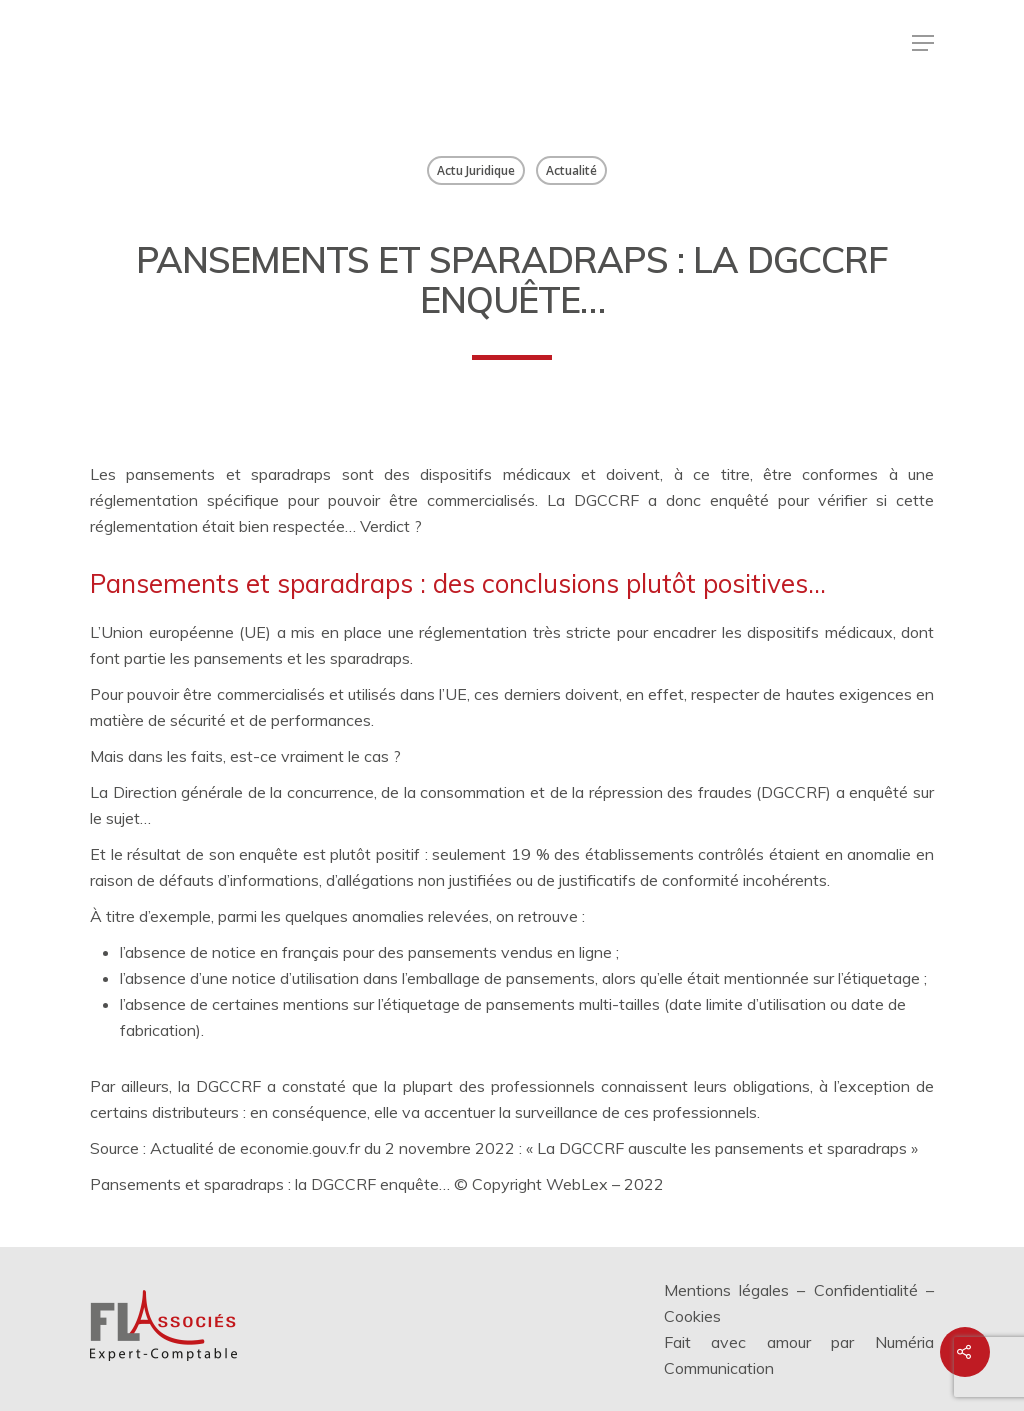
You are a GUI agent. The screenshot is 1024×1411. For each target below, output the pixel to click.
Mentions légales (726, 1290)
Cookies (692, 1316)
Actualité (571, 170)
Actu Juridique (476, 170)
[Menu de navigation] (923, 43)
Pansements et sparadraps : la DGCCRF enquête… (270, 1184)
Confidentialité (866, 1290)
